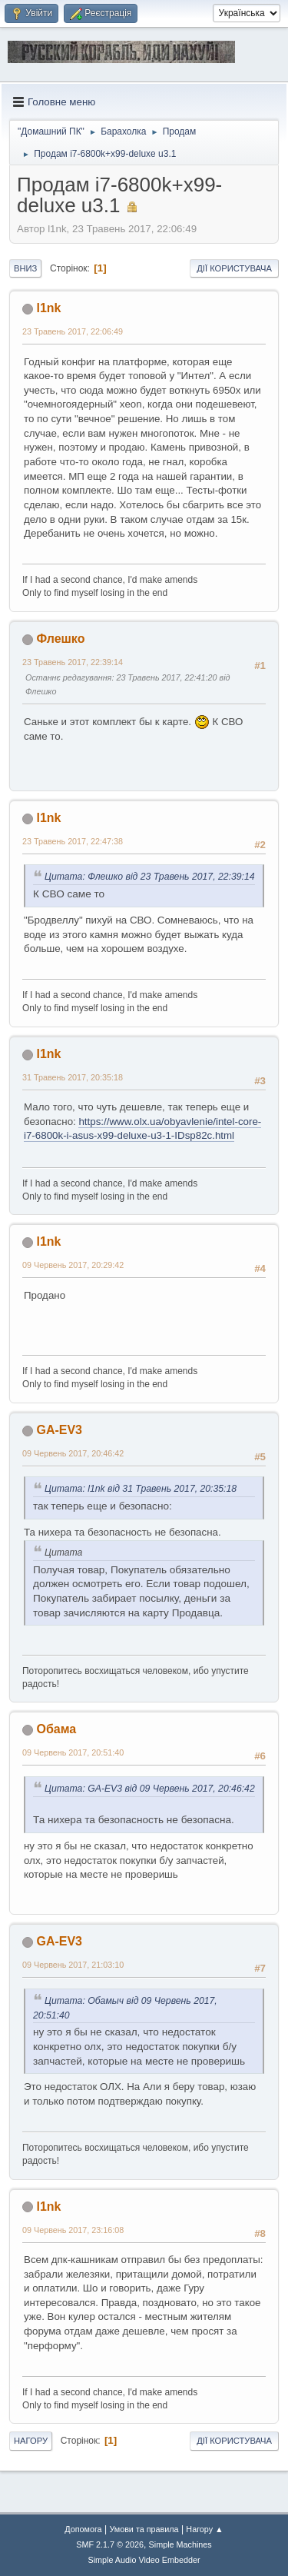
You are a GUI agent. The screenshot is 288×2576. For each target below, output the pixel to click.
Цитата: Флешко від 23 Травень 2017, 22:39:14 (150, 876)
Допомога (83, 2529)
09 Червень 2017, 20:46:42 (73, 1453)
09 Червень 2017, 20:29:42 (73, 1265)
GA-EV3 (59, 1429)
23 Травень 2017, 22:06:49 (72, 331)
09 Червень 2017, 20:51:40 (73, 1752)
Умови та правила (143, 2529)
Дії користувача (234, 268)
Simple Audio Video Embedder (144, 2559)
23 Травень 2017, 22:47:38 (72, 841)
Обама (56, 1729)
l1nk (48, 308)
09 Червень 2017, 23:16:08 (73, 2230)
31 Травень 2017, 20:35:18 (72, 1077)
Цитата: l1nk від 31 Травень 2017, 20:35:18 (141, 1488)
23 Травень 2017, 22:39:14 (72, 662)
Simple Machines (180, 2544)
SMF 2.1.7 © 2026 (110, 2544)
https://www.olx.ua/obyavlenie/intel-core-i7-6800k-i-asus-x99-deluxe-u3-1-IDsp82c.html (142, 1129)
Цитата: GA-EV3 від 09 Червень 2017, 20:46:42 (150, 1788)
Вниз (25, 268)
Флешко (60, 638)
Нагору (31, 2440)
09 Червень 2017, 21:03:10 (73, 1964)
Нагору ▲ (204, 2529)
